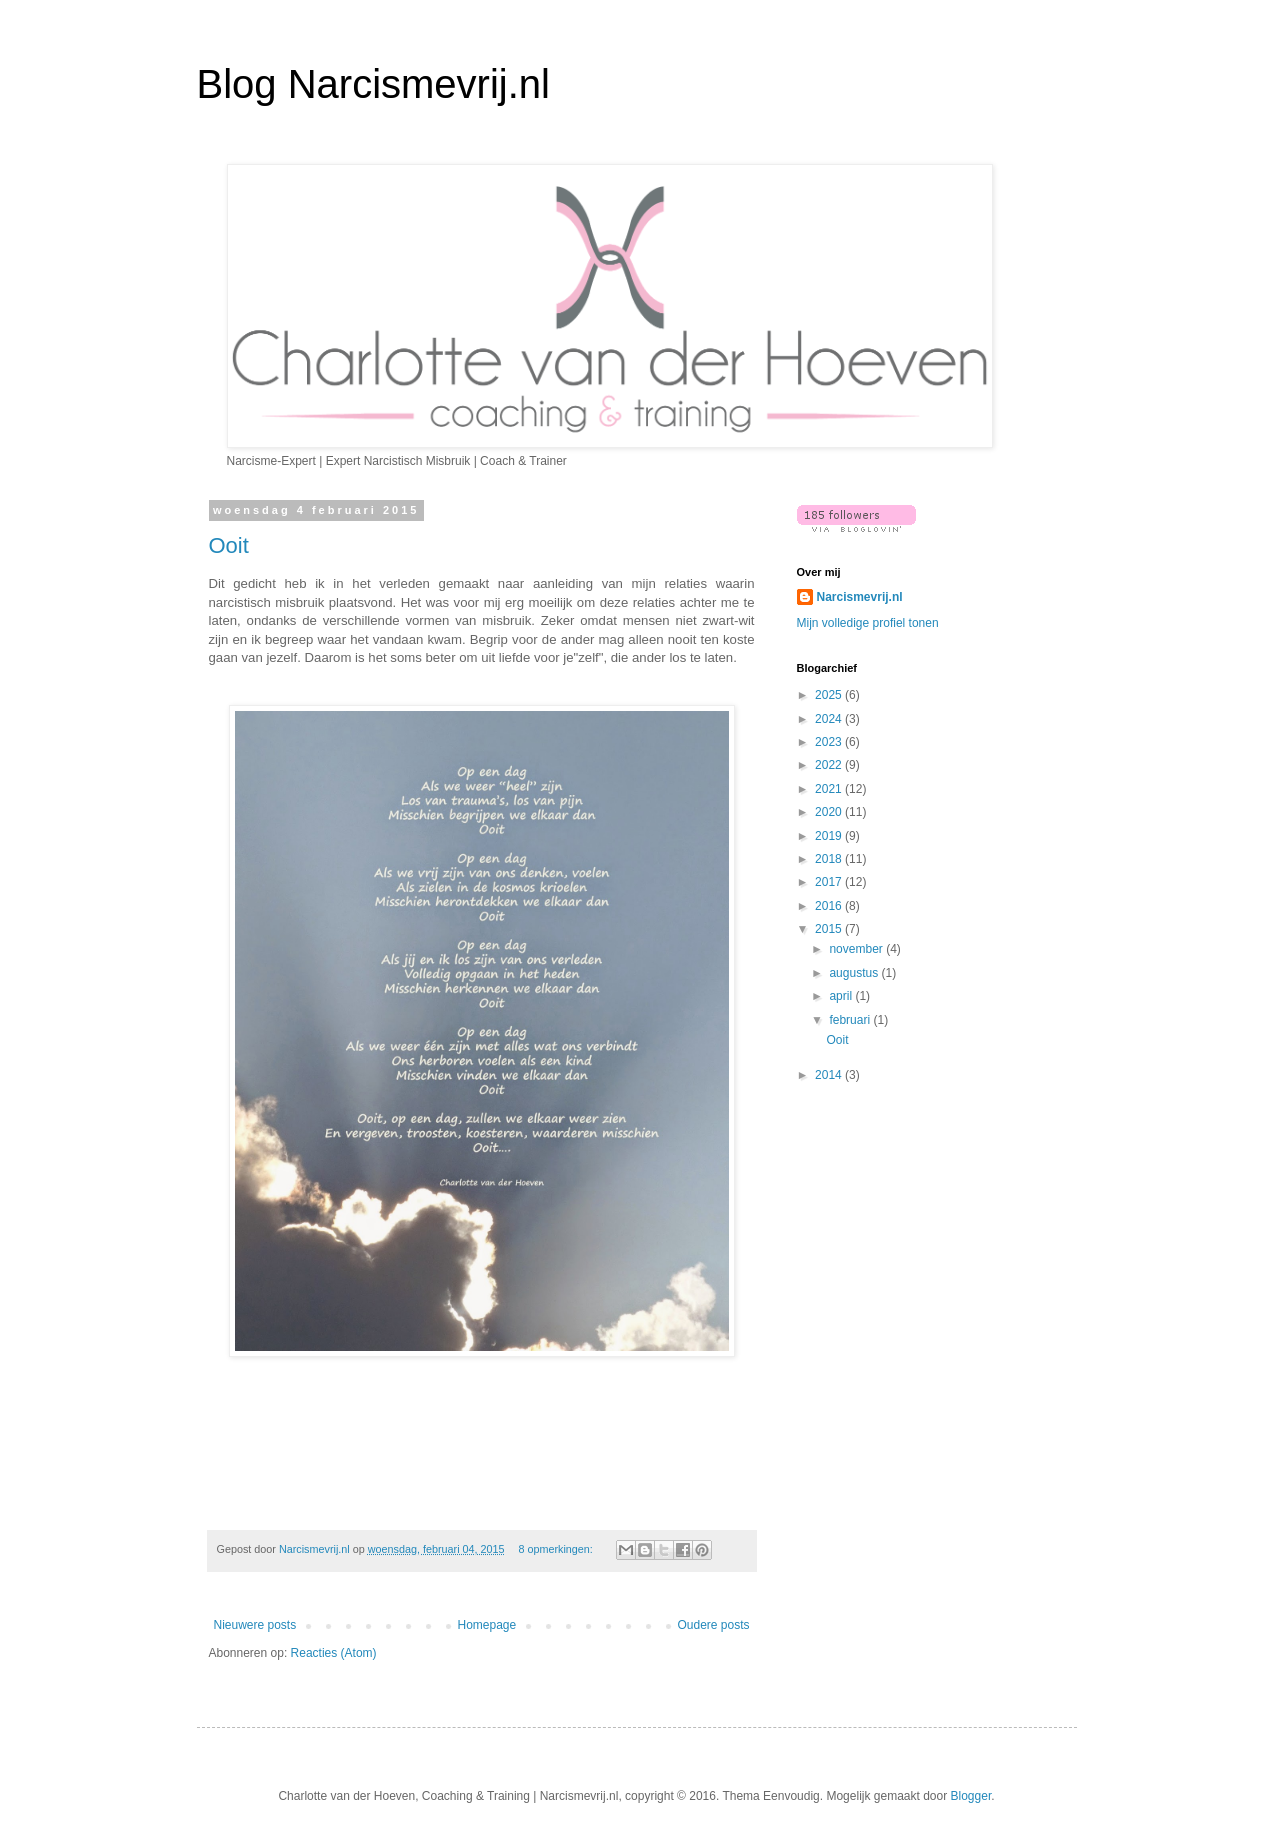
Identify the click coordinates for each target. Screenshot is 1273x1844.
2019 (830, 836)
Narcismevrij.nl (860, 597)
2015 (830, 929)
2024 (830, 719)
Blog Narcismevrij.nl (373, 84)
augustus (855, 973)
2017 (830, 882)
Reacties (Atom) (334, 1653)
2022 (830, 765)
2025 (830, 695)
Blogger (971, 1796)
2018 (830, 859)
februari (851, 1020)
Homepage (486, 1625)
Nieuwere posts (255, 1625)
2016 (830, 906)
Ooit (229, 545)
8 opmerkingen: (556, 1549)
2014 (830, 1075)
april (842, 996)
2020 (830, 812)
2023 (830, 742)
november (857, 949)
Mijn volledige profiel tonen (868, 623)
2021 (830, 789)
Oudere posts (713, 1625)
